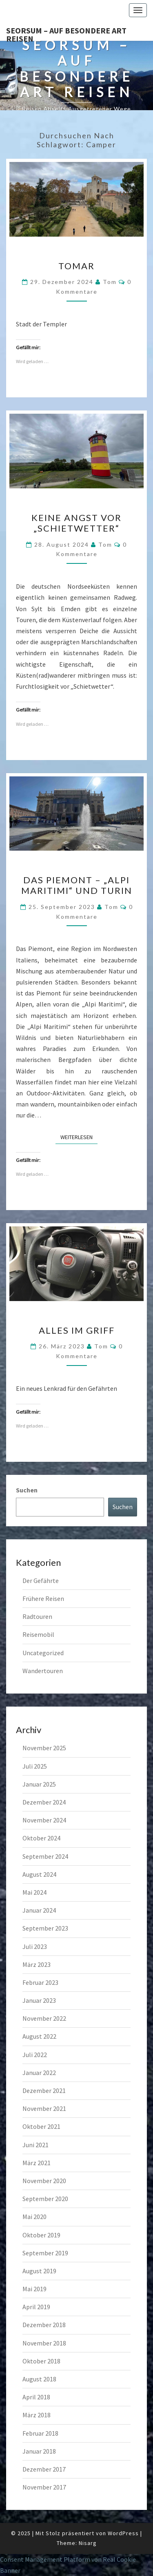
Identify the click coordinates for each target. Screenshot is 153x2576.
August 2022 (39, 2036)
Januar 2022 (39, 2072)
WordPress (123, 2533)
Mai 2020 (34, 2216)
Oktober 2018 (41, 2361)
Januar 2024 (39, 1910)
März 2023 (36, 1964)
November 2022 (44, 2018)
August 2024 (39, 1874)
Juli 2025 (34, 1766)
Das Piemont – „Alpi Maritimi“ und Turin (76, 885)
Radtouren (37, 1616)
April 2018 (36, 2397)
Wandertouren (42, 1671)
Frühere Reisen (43, 1598)
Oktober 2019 (41, 2235)
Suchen (27, 1490)
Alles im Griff (77, 1330)
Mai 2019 (34, 2289)
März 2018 (36, 2415)
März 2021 (36, 2163)
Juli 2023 (34, 1946)
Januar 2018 (39, 2451)
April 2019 (36, 2307)
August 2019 (39, 2271)
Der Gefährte (40, 1580)
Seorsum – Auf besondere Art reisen (66, 33)
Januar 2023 (39, 2000)
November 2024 (44, 1820)
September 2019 (45, 2253)
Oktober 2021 (41, 2126)
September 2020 (45, 2199)
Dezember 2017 (44, 2469)
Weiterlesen (79, 1137)
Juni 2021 (35, 2145)
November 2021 (44, 2108)
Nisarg (88, 2543)
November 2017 (44, 2487)
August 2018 (39, 2379)
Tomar (76, 265)
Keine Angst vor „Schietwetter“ (76, 523)
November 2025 (44, 1748)
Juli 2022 (34, 2055)
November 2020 (44, 2181)
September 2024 (45, 1856)
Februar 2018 (40, 2433)
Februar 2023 (40, 1982)
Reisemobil (38, 1634)
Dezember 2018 (44, 2325)
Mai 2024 (34, 1892)
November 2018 (44, 2343)
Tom (110, 281)
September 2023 (45, 1928)
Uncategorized (43, 1653)
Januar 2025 (39, 1784)
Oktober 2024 (41, 1838)
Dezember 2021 (44, 2090)
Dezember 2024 (44, 1802)
